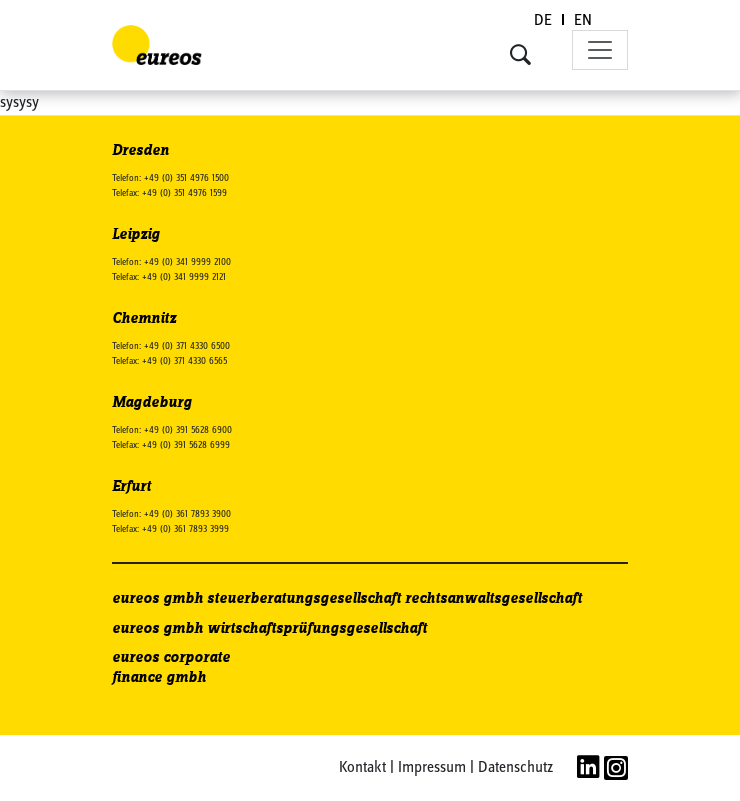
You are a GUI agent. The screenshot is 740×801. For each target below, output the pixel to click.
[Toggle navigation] (600, 50)
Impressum (432, 768)
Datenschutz (515, 768)
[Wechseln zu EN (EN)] (583, 21)
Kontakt (362, 768)
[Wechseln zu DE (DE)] (544, 21)
